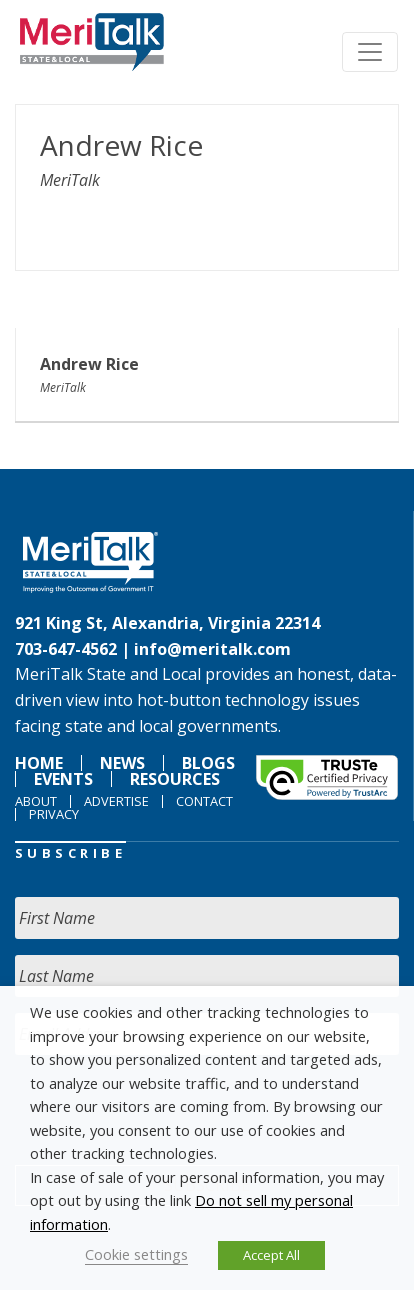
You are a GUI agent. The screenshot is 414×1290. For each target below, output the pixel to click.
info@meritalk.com (212, 649)
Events (63, 779)
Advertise (116, 801)
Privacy (54, 814)
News (122, 763)
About (36, 801)
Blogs (208, 763)
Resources (175, 779)
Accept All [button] (271, 1255)
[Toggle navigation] (370, 52)
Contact (204, 801)
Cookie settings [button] (136, 1254)
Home (39, 763)
